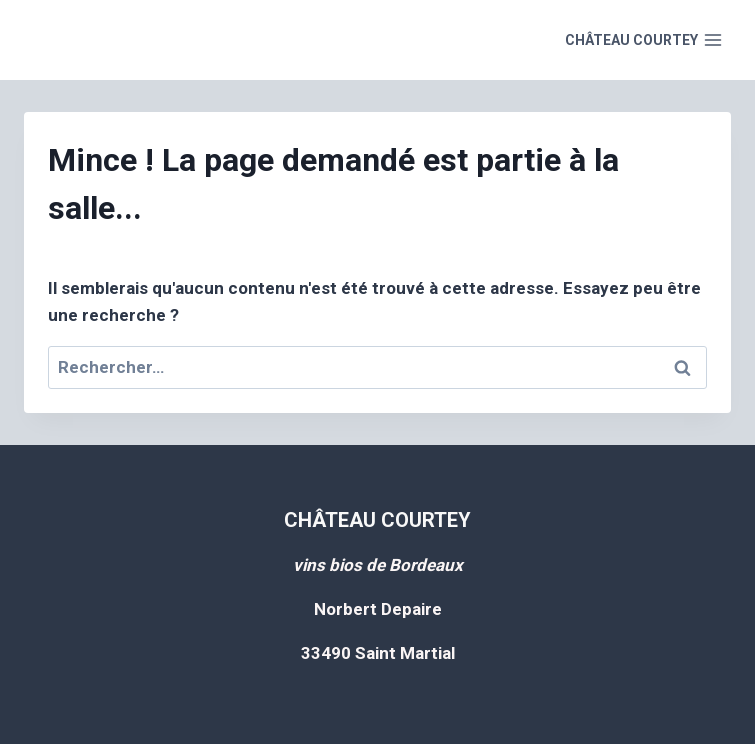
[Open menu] (643, 40)
